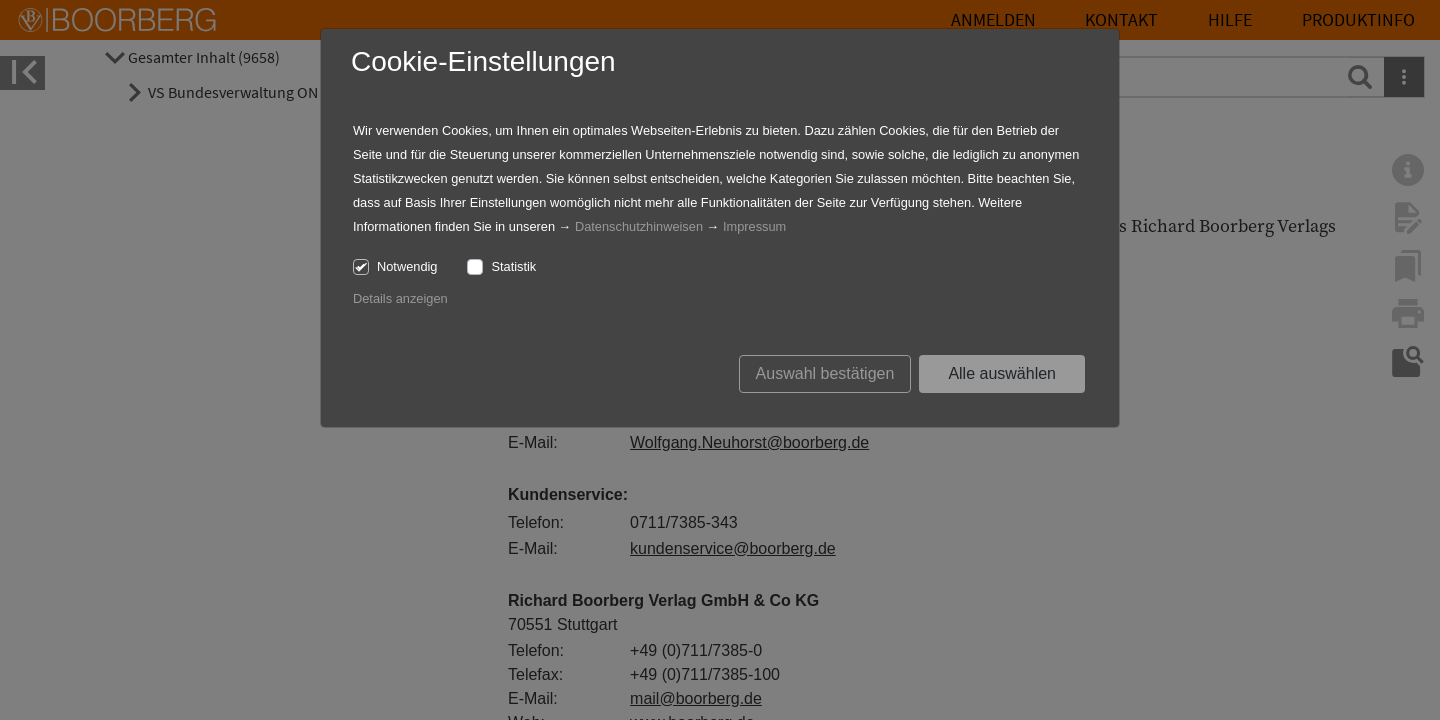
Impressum (754, 226)
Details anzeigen (400, 298)
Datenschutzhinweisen (639, 226)
